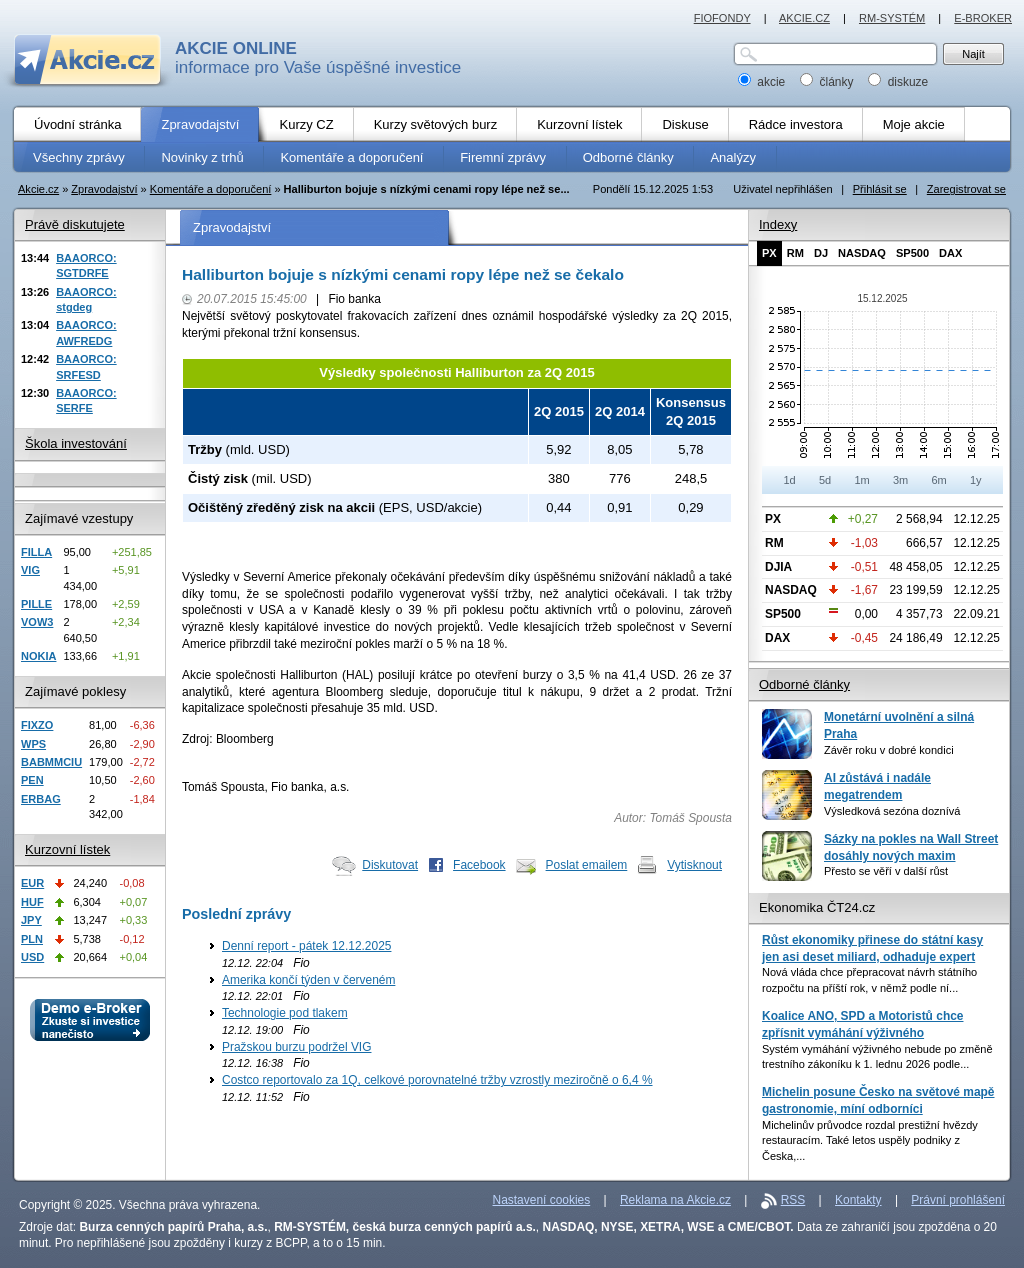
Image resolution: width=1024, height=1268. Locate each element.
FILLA (36, 552)
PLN (32, 939)
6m (938, 480)
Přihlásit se (880, 189)
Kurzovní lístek (67, 849)
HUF (32, 902)
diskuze (898, 82)
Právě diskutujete (75, 224)
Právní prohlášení (958, 1200)
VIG (30, 570)
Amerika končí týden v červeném (308, 980)
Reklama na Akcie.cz (675, 1200)
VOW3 (37, 622)
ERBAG (41, 799)
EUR (32, 883)
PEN (32, 780)
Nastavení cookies (542, 1200)
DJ (821, 253)
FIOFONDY (722, 18)
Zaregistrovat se (966, 189)
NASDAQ (862, 253)
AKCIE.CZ (804, 18)
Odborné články (804, 684)
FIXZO (37, 725)
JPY (31, 920)
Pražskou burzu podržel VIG (296, 1047)
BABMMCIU (51, 762)
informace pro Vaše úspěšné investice (318, 58)
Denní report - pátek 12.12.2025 (306, 946)
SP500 (912, 253)
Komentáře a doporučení (211, 189)
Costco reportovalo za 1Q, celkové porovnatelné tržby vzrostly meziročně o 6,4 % (437, 1080)
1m (861, 480)
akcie (763, 82)
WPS (33, 744)
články (828, 82)
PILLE (36, 604)
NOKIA (38, 656)
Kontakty (858, 1200)
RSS (793, 1200)
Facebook (479, 865)
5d (825, 480)
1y (976, 480)
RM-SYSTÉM (892, 18)
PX (769, 253)
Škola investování (76, 443)
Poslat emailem (587, 865)
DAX (950, 253)
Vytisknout (694, 865)
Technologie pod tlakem (285, 1013)
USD (32, 957)
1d (789, 480)
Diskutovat (390, 865)
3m (900, 480)
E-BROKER (983, 18)
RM (795, 253)
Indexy (778, 224)
